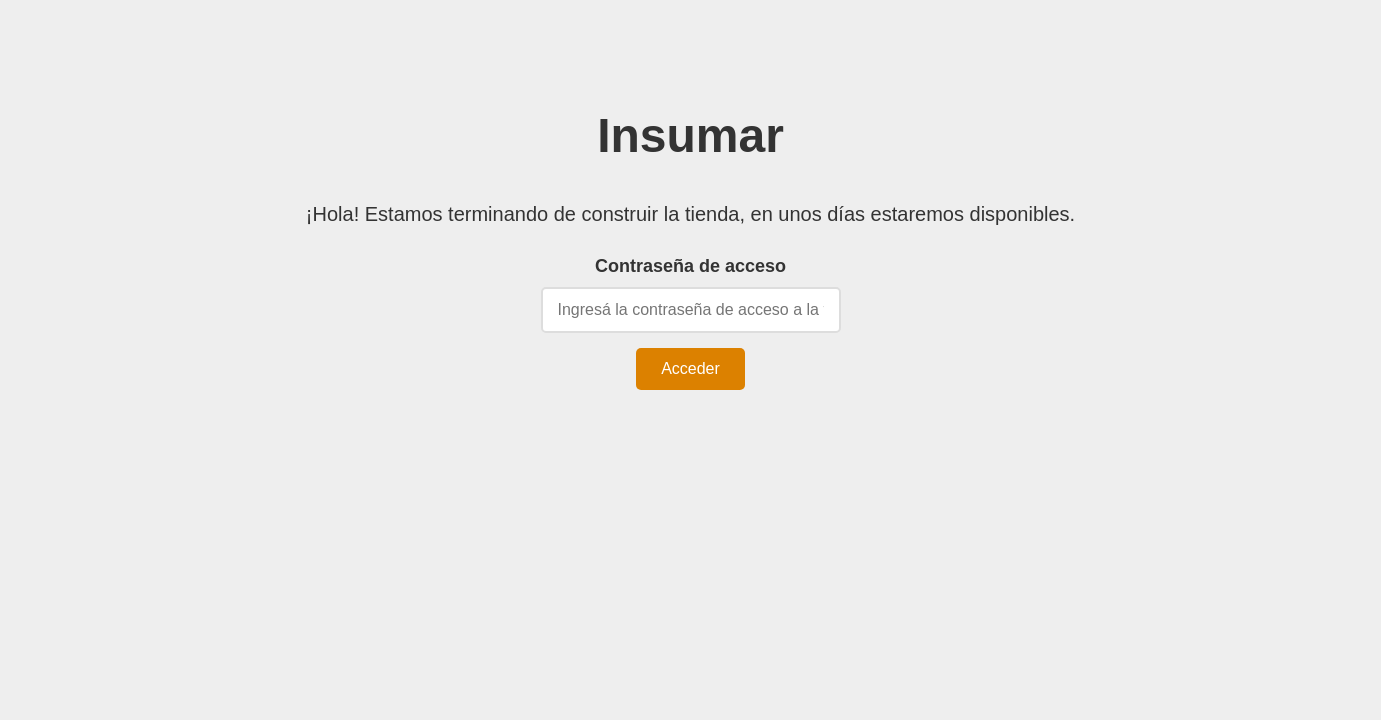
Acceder (690, 368)
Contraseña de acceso (690, 266)
